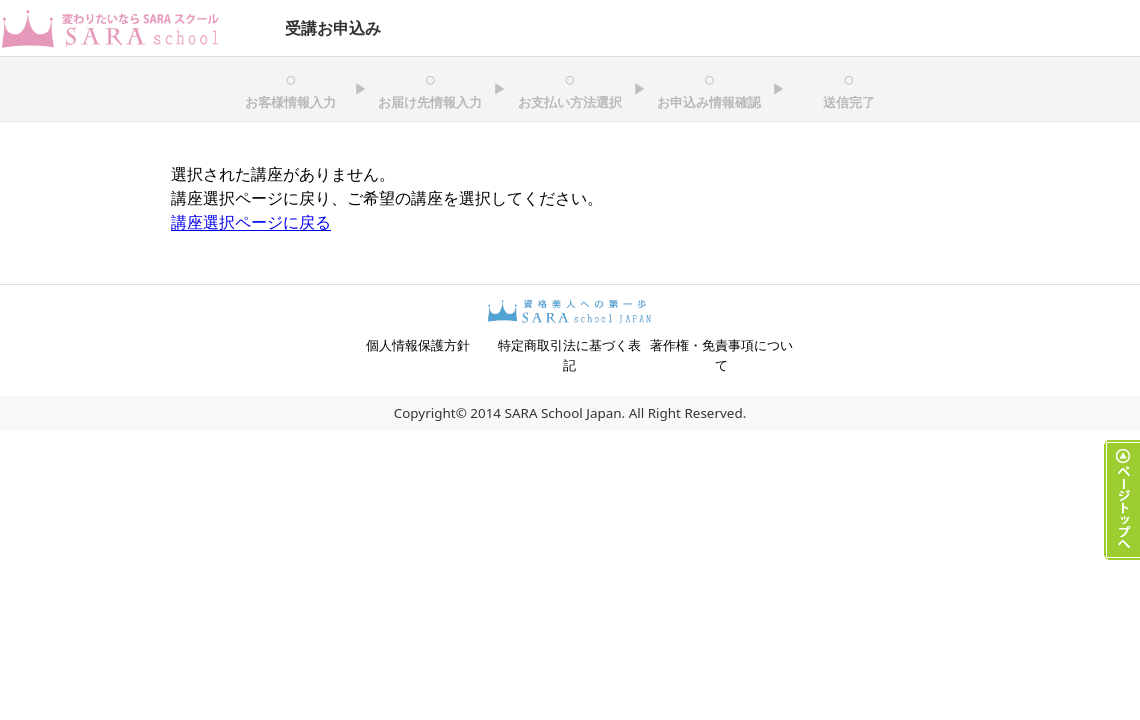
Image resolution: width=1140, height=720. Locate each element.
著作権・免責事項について (721, 355)
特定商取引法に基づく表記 (569, 355)
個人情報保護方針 (418, 345)
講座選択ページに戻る (251, 222)
